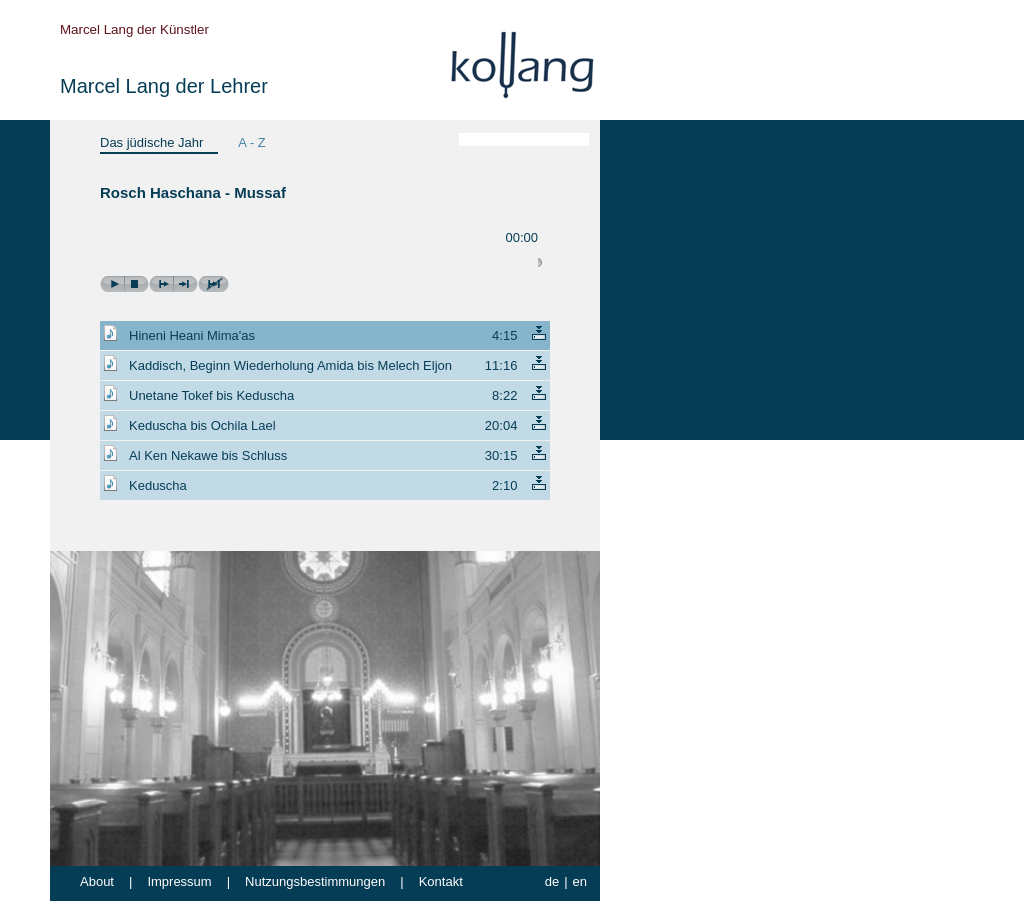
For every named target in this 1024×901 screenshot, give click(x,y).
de (552, 881)
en (580, 881)
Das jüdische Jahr (151, 142)
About (97, 881)
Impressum (179, 881)
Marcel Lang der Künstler (134, 29)
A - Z (251, 142)
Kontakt (441, 881)
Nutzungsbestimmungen (315, 881)
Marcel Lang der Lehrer (164, 86)
